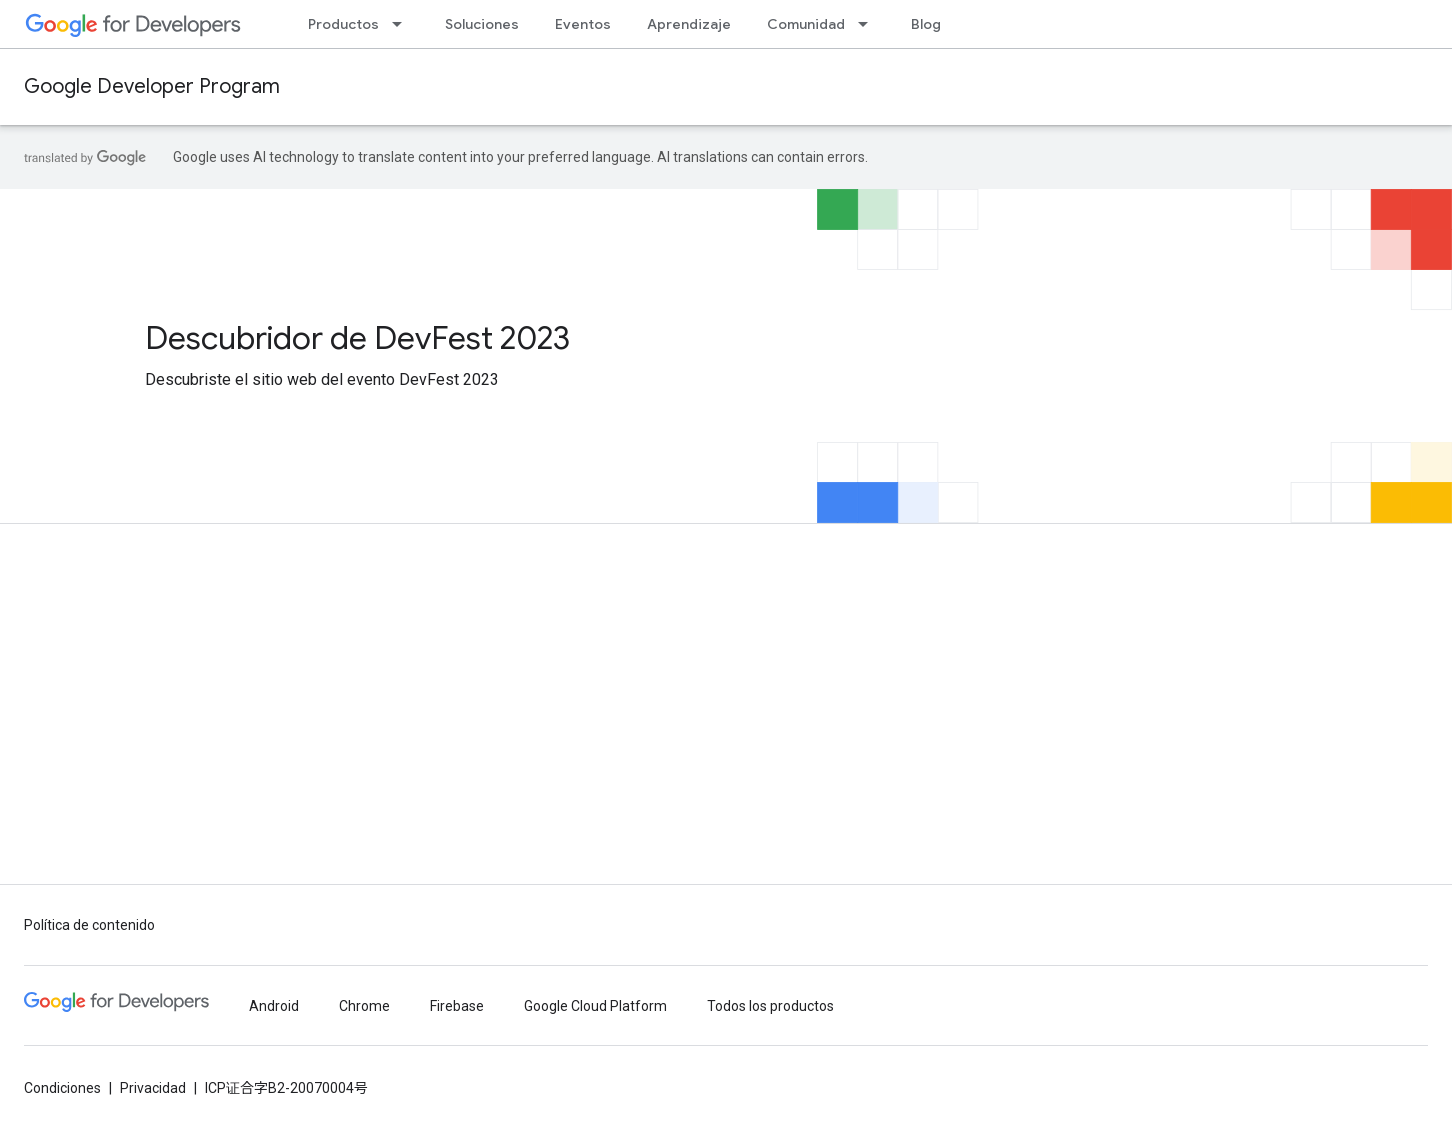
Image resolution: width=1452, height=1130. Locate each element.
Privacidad (153, 1088)
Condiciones (62, 1088)
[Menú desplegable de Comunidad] (869, 24)
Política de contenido (89, 925)
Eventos (583, 24)
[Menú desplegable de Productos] (403, 24)
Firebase (457, 1006)
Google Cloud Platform (595, 1006)
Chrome (364, 1006)
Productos (343, 24)
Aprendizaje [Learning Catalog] (689, 24)
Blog (926, 24)
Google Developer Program (152, 86)
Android (274, 1006)
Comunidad (806, 24)
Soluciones (482, 24)
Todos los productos (770, 1006)
